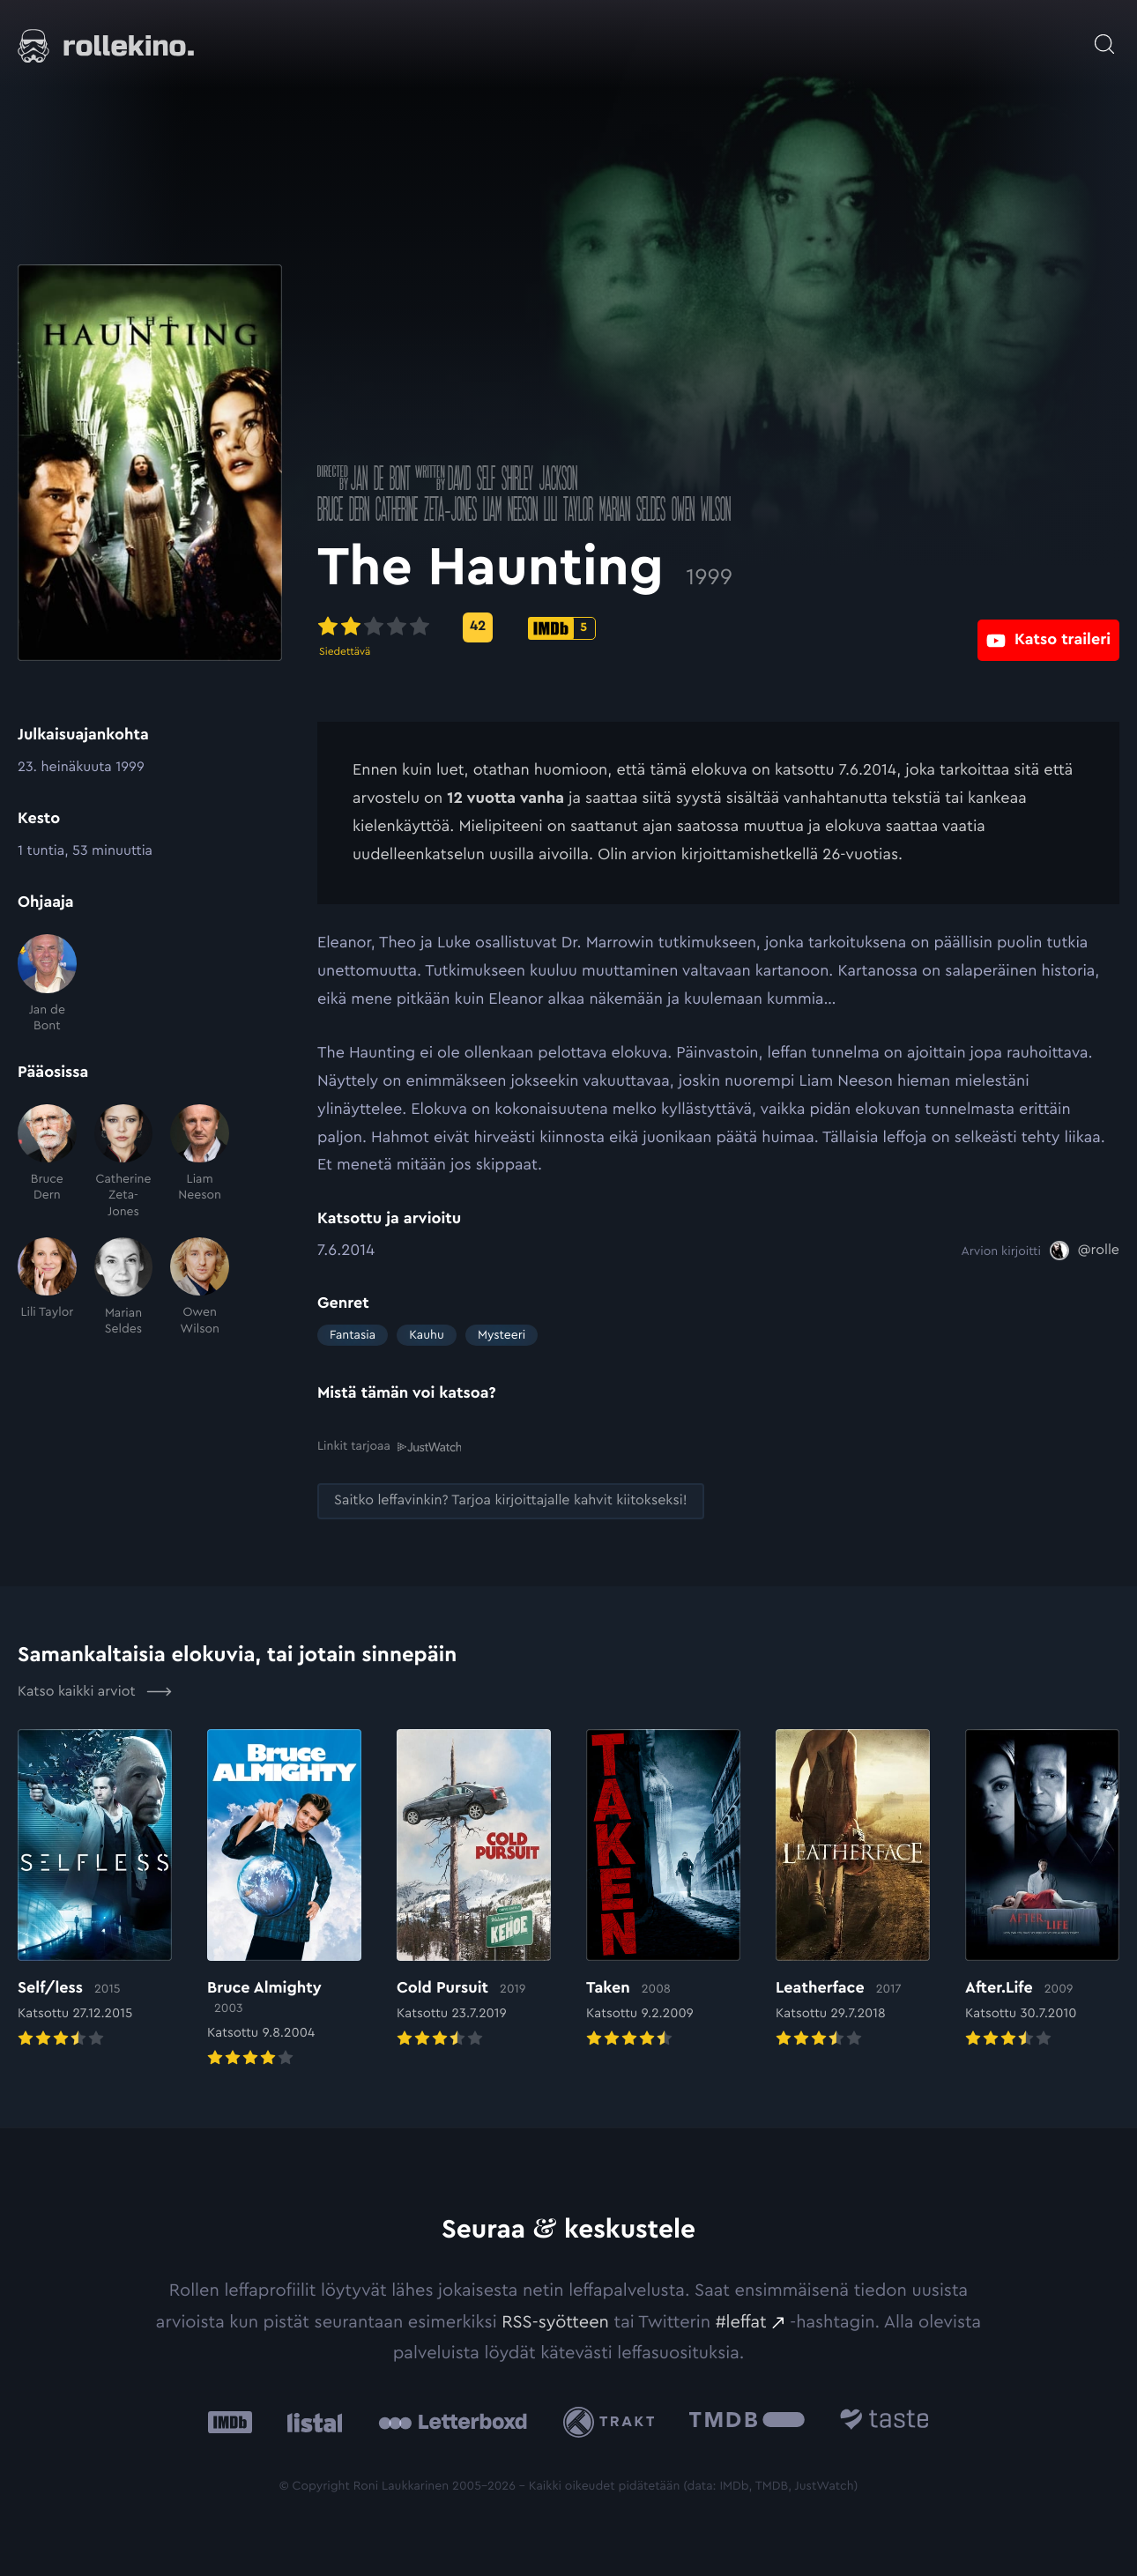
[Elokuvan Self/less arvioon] (95, 1889)
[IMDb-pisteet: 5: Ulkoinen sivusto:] (562, 628)
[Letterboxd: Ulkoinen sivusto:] (452, 2420)
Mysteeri (501, 1335)
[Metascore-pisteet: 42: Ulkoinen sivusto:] (478, 627)
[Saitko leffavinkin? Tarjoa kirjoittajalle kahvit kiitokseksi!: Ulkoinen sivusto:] (510, 1500)
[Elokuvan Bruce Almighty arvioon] (284, 1899)
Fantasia (352, 1335)
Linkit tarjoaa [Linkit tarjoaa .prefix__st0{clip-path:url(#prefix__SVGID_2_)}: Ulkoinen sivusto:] (389, 1445)
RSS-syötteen (555, 2320)
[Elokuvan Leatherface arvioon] (853, 1889)
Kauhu (426, 1335)
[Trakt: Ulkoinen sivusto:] (613, 2420)
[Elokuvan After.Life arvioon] (1042, 1889)
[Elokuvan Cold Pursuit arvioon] (474, 1889)
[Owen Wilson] (199, 1287)
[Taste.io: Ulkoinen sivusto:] (884, 2421)
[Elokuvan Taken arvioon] (663, 1889)
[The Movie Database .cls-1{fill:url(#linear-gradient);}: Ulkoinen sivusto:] (747, 2421)
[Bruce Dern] (47, 1162)
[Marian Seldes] (123, 1287)
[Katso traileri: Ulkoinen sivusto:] (1048, 627)
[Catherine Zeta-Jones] (123, 1162)
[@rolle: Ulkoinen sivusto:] (1084, 1250)
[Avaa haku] (1104, 35)
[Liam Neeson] (199, 1162)
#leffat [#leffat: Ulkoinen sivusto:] (741, 2320)
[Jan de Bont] (47, 984)
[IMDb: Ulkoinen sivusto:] (230, 2421)
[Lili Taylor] (47, 1287)
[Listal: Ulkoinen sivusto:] (311, 2421)
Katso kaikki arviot (95, 1690)
